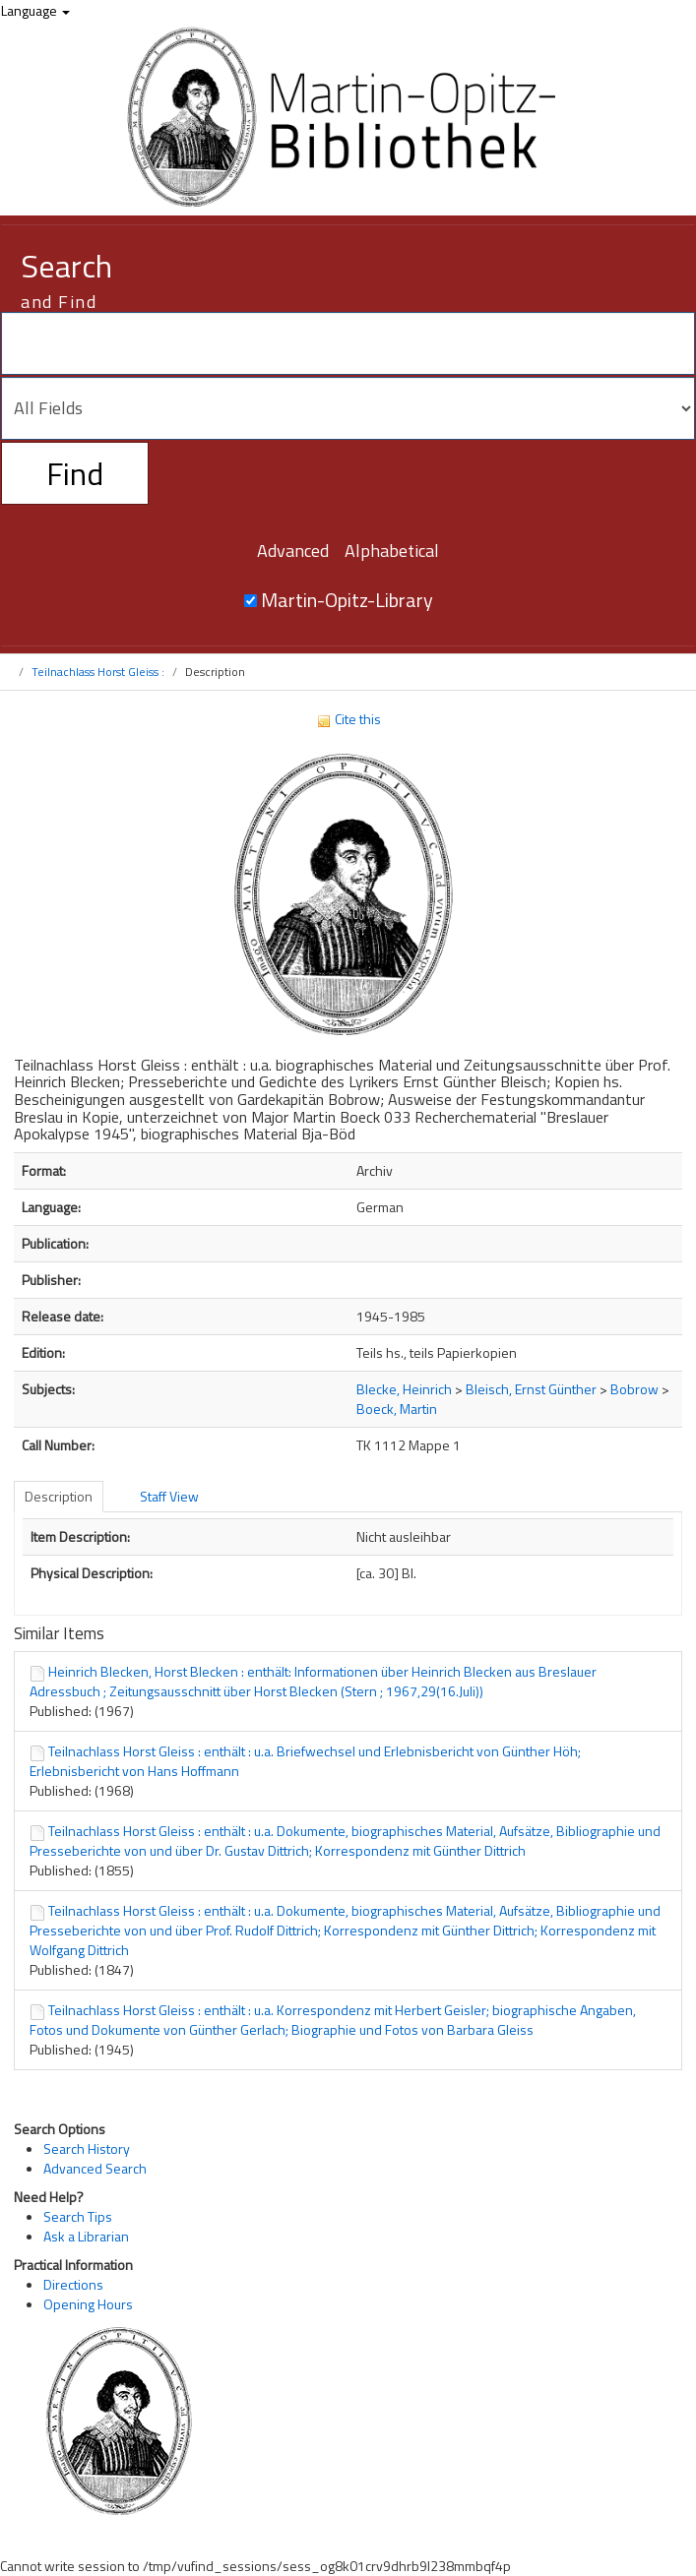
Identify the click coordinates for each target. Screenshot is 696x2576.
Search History (86, 2148)
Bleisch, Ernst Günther (531, 1389)
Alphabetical (392, 550)
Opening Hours (88, 2304)
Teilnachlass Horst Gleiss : (98, 671)
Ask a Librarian (86, 2236)
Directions (73, 2284)
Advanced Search (95, 2168)
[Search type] (348, 408)
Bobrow (634, 1389)
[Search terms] (348, 343)
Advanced (293, 550)
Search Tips (77, 2216)
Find (74, 473)
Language (35, 10)
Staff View (169, 1496)
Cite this (348, 718)
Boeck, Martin (396, 1408)
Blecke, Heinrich (404, 1389)
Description (59, 1496)
